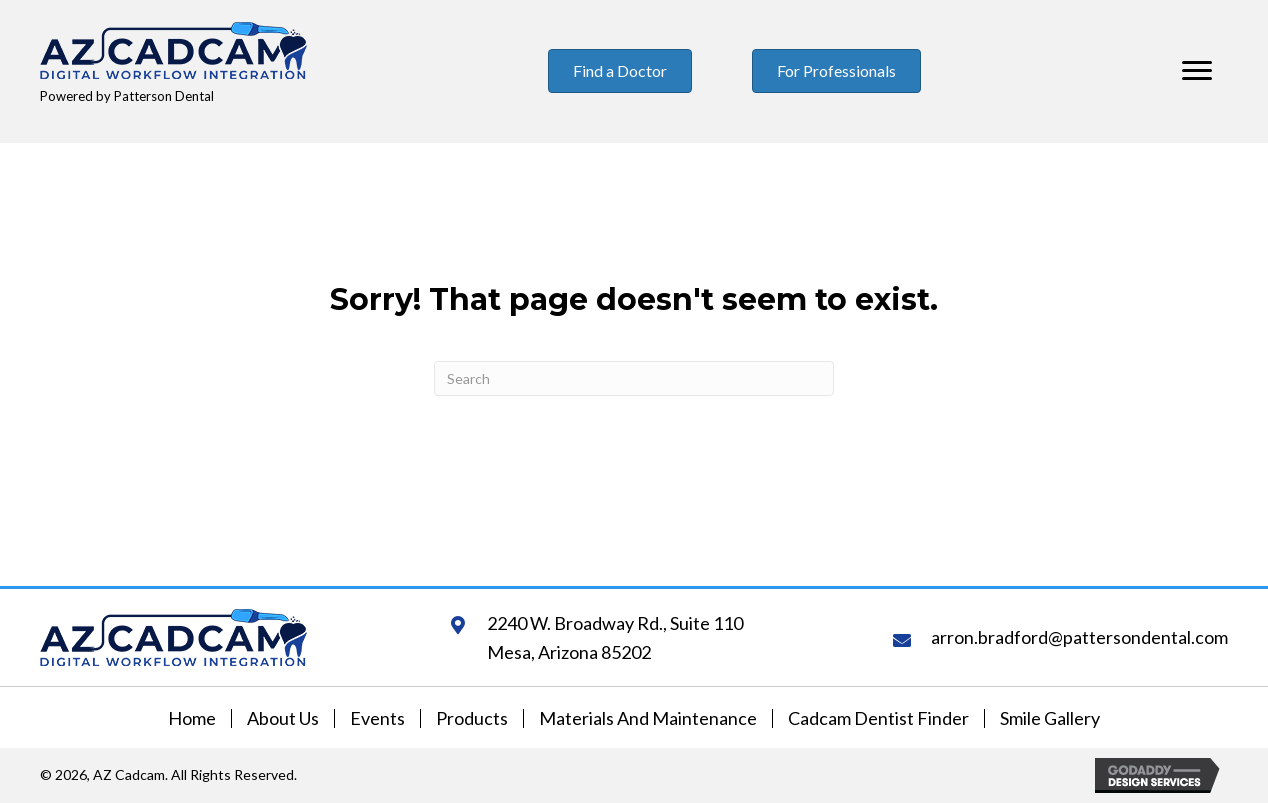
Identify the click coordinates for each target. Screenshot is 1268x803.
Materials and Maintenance (648, 718)
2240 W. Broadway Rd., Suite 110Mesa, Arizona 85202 (615, 637)
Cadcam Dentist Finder (878, 718)
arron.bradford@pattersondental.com (1079, 637)
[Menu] (1197, 71)
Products (472, 718)
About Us (283, 718)
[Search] (634, 378)
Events (377, 718)
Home (192, 718)
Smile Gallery (1050, 718)
